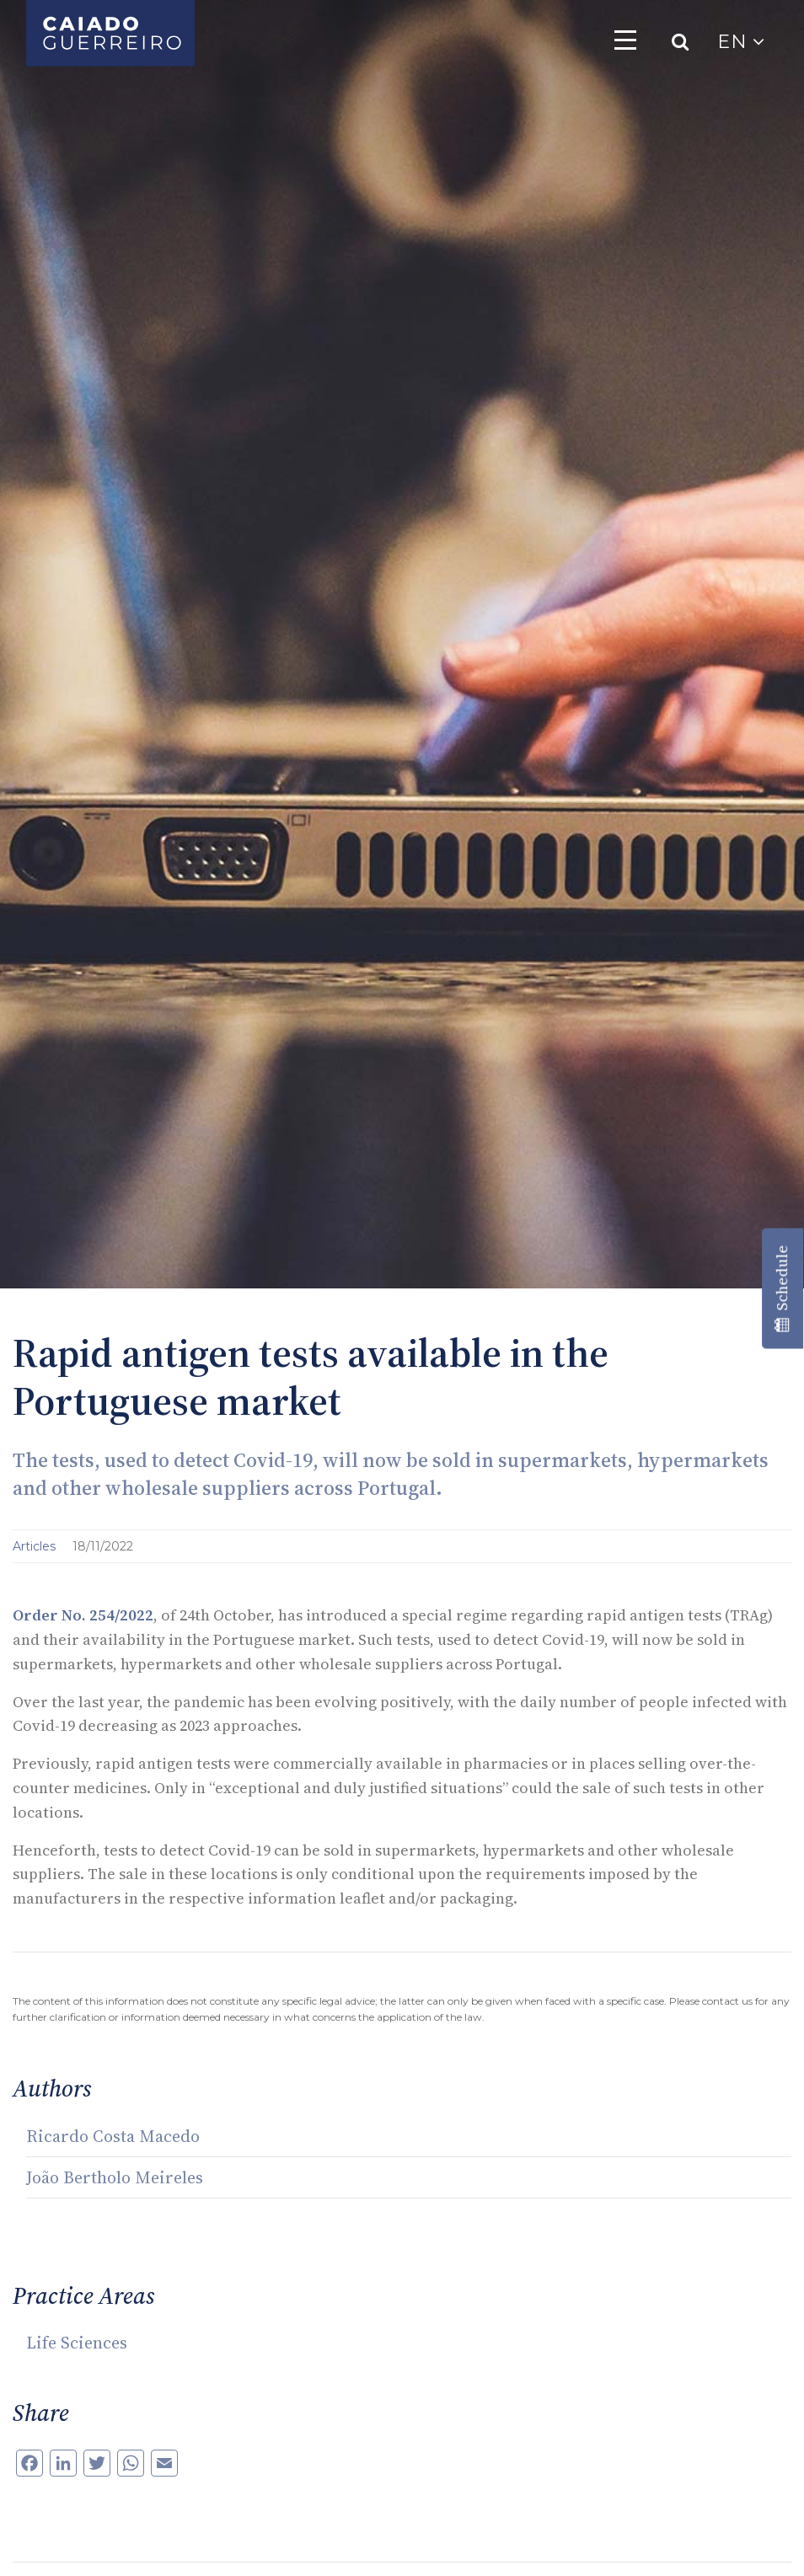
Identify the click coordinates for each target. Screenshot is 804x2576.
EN (740, 41)
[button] (33, 2542)
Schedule (781, 1288)
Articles (36, 1546)
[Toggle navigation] (625, 39)
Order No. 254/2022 (83, 1614)
